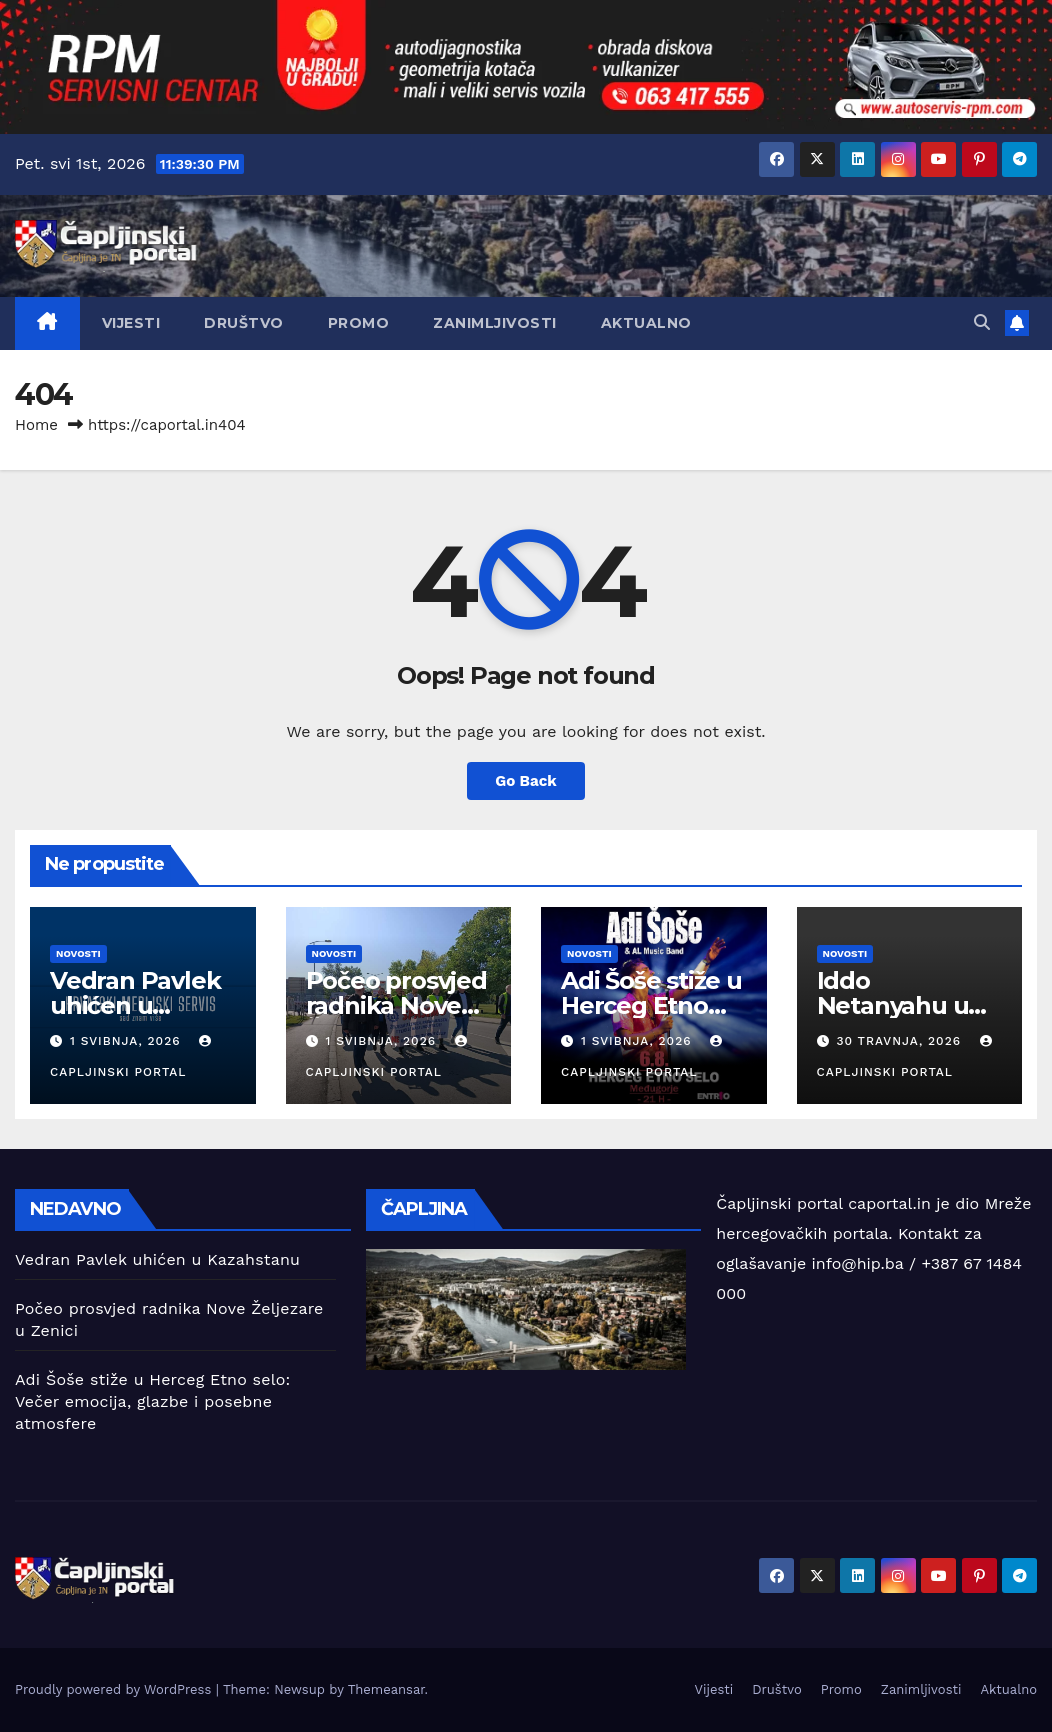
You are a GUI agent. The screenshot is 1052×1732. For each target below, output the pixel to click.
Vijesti (131, 323)
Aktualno (646, 323)
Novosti (78, 953)
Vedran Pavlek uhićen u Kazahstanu (135, 1005)
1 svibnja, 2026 (128, 1041)
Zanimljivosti (495, 323)
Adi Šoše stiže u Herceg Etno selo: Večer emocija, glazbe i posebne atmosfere (153, 1401)
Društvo (244, 323)
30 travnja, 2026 (901, 1041)
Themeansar (386, 1689)
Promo (359, 323)
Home (36, 425)
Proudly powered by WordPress (115, 1689)
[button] (982, 322)
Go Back (526, 781)
